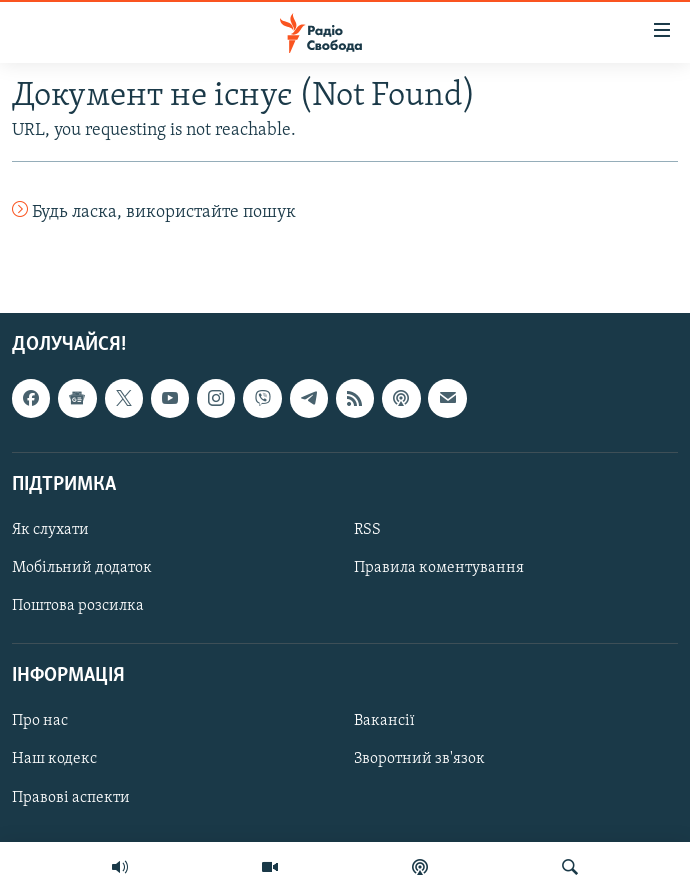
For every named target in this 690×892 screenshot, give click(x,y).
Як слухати (50, 530)
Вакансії (384, 722)
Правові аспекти (71, 798)
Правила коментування (439, 568)
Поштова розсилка (78, 607)
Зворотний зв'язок (419, 760)
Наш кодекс (54, 760)
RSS (367, 530)
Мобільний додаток (82, 568)
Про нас (40, 722)
